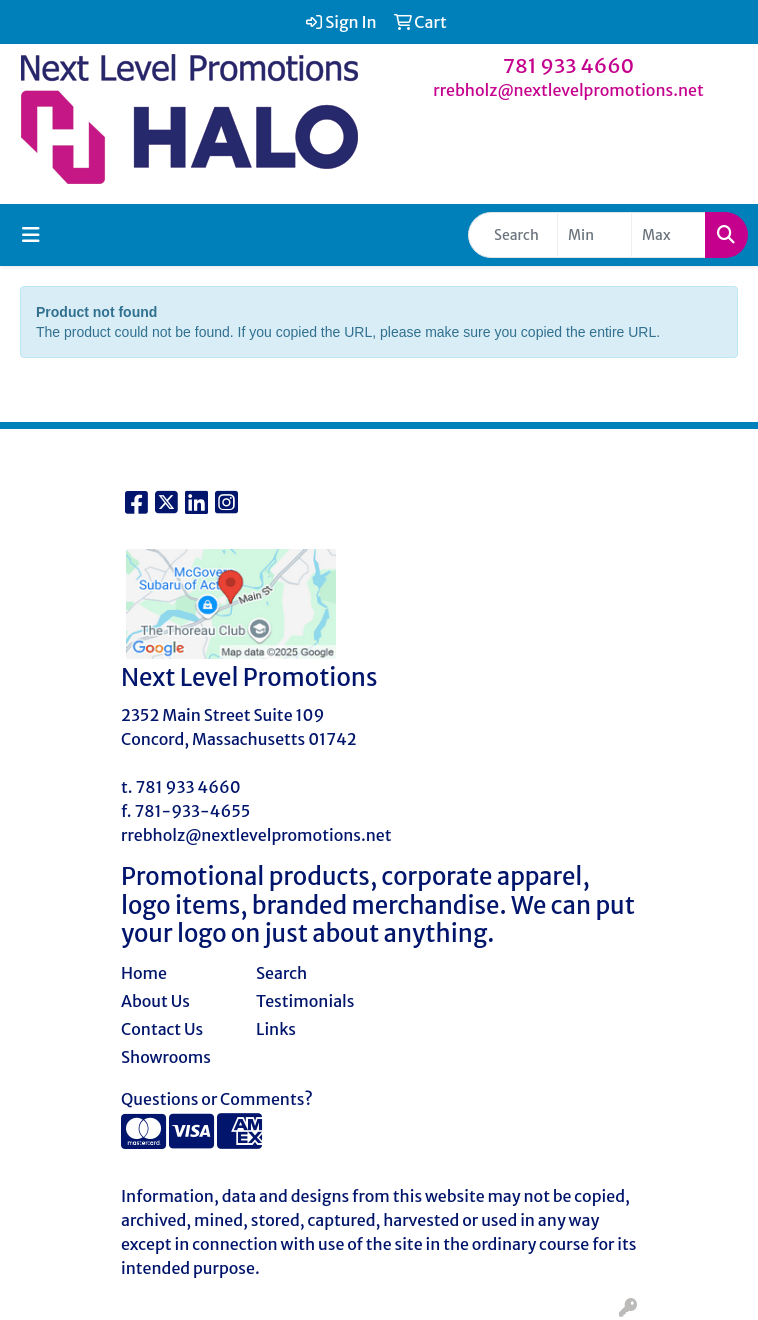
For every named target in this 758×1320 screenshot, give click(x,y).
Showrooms (166, 1057)
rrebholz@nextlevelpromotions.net (568, 90)
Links (276, 1029)
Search (281, 973)
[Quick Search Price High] (668, 235)
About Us (155, 1001)
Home (144, 973)
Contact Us (162, 1029)
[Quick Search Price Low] (594, 235)
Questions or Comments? (217, 1099)
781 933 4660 (569, 65)
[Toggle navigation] (31, 235)
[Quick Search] (513, 235)
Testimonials (305, 1001)
